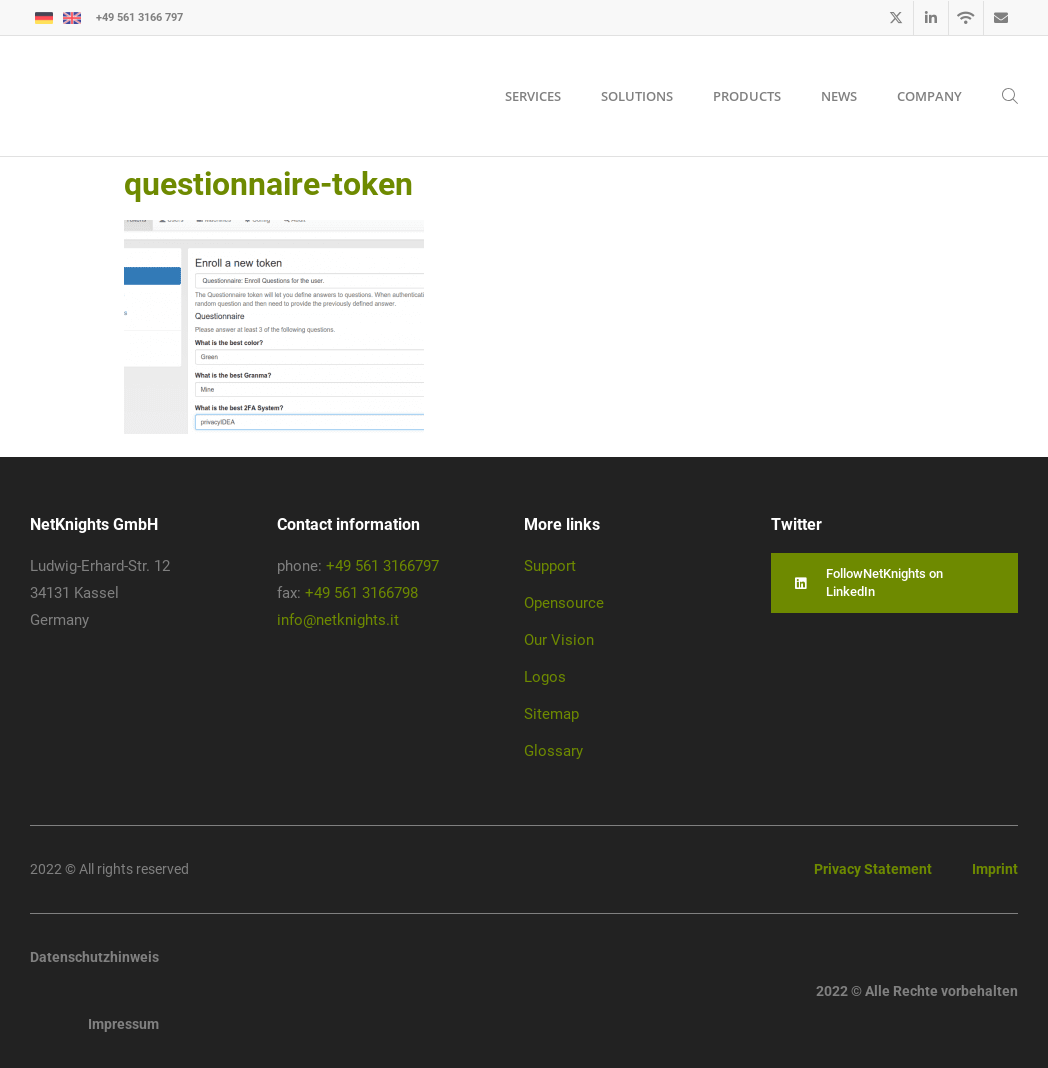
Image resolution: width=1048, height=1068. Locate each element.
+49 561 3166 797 (139, 17)
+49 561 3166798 (361, 593)
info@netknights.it (338, 620)
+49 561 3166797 (382, 566)
